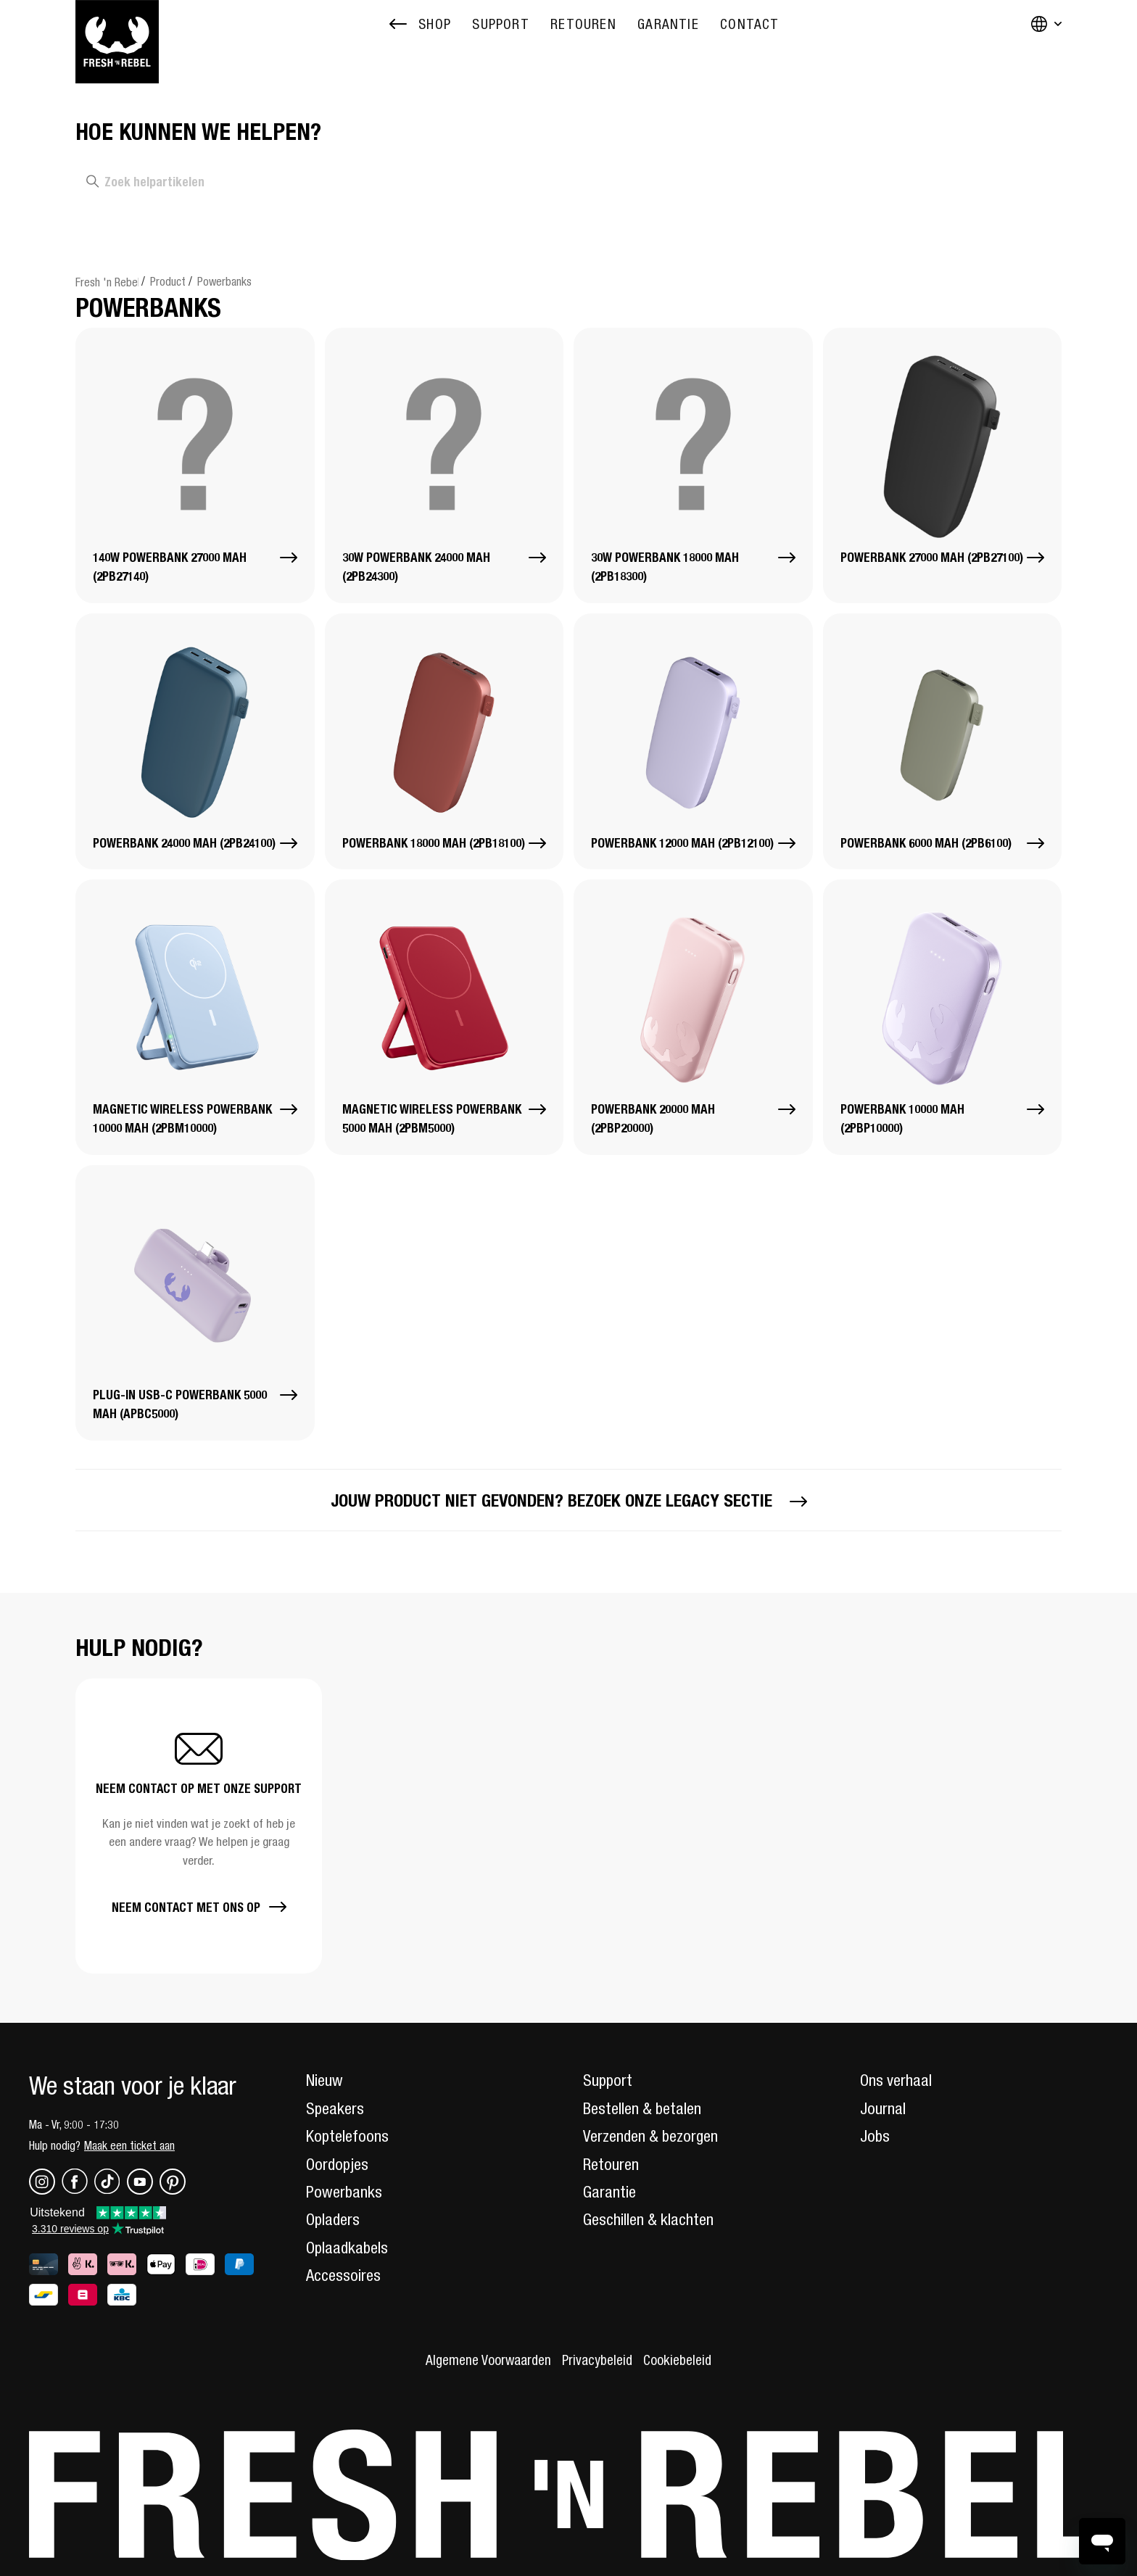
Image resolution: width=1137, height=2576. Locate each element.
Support (607, 2080)
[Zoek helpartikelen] (264, 182)
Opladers (333, 2219)
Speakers (335, 2108)
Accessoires (343, 2275)
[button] (198, 1826)
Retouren (611, 2164)
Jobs (875, 2135)
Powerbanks (224, 281)
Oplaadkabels (347, 2247)
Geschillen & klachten (648, 2219)
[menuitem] (500, 24)
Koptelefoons (347, 2135)
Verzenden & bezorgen (650, 2135)
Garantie (609, 2191)
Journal (883, 2108)
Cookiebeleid (677, 2360)
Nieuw (324, 2080)
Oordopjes (337, 2164)
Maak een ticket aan (129, 2145)
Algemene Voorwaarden (488, 2360)
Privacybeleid (597, 2360)
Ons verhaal (896, 2080)
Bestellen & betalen (642, 2108)
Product (168, 281)
